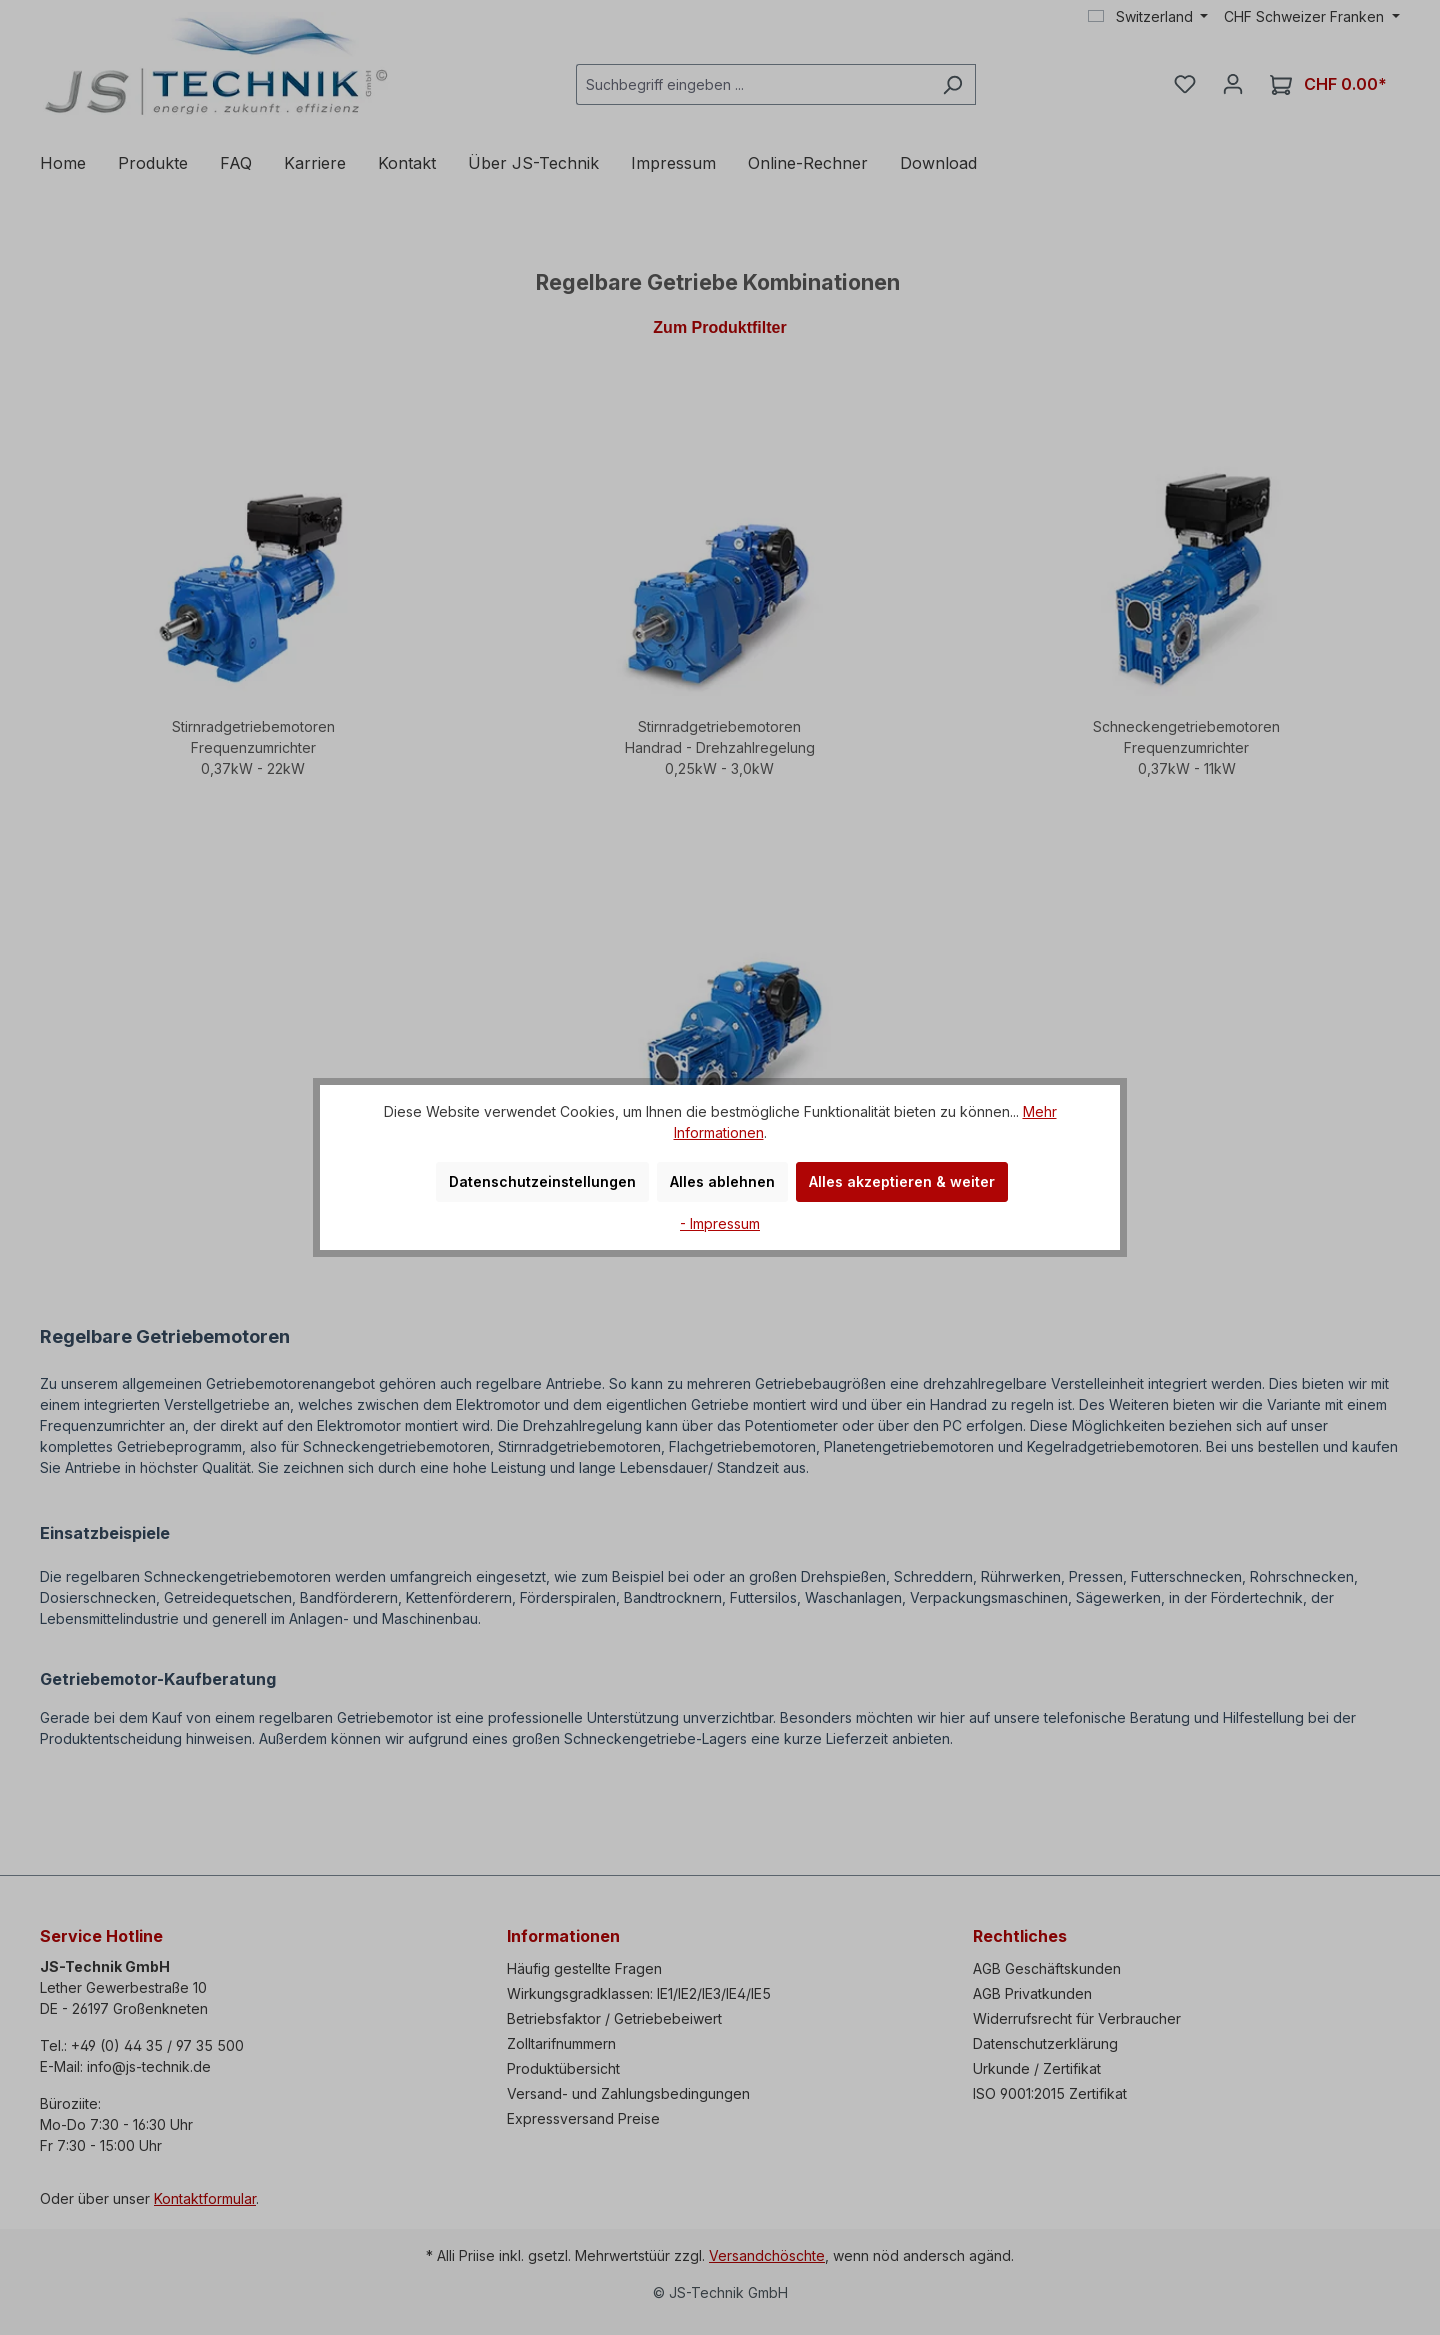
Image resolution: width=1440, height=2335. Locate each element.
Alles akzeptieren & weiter (902, 1181)
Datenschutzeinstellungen (542, 1181)
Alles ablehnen (722, 1181)
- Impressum (720, 1223)
